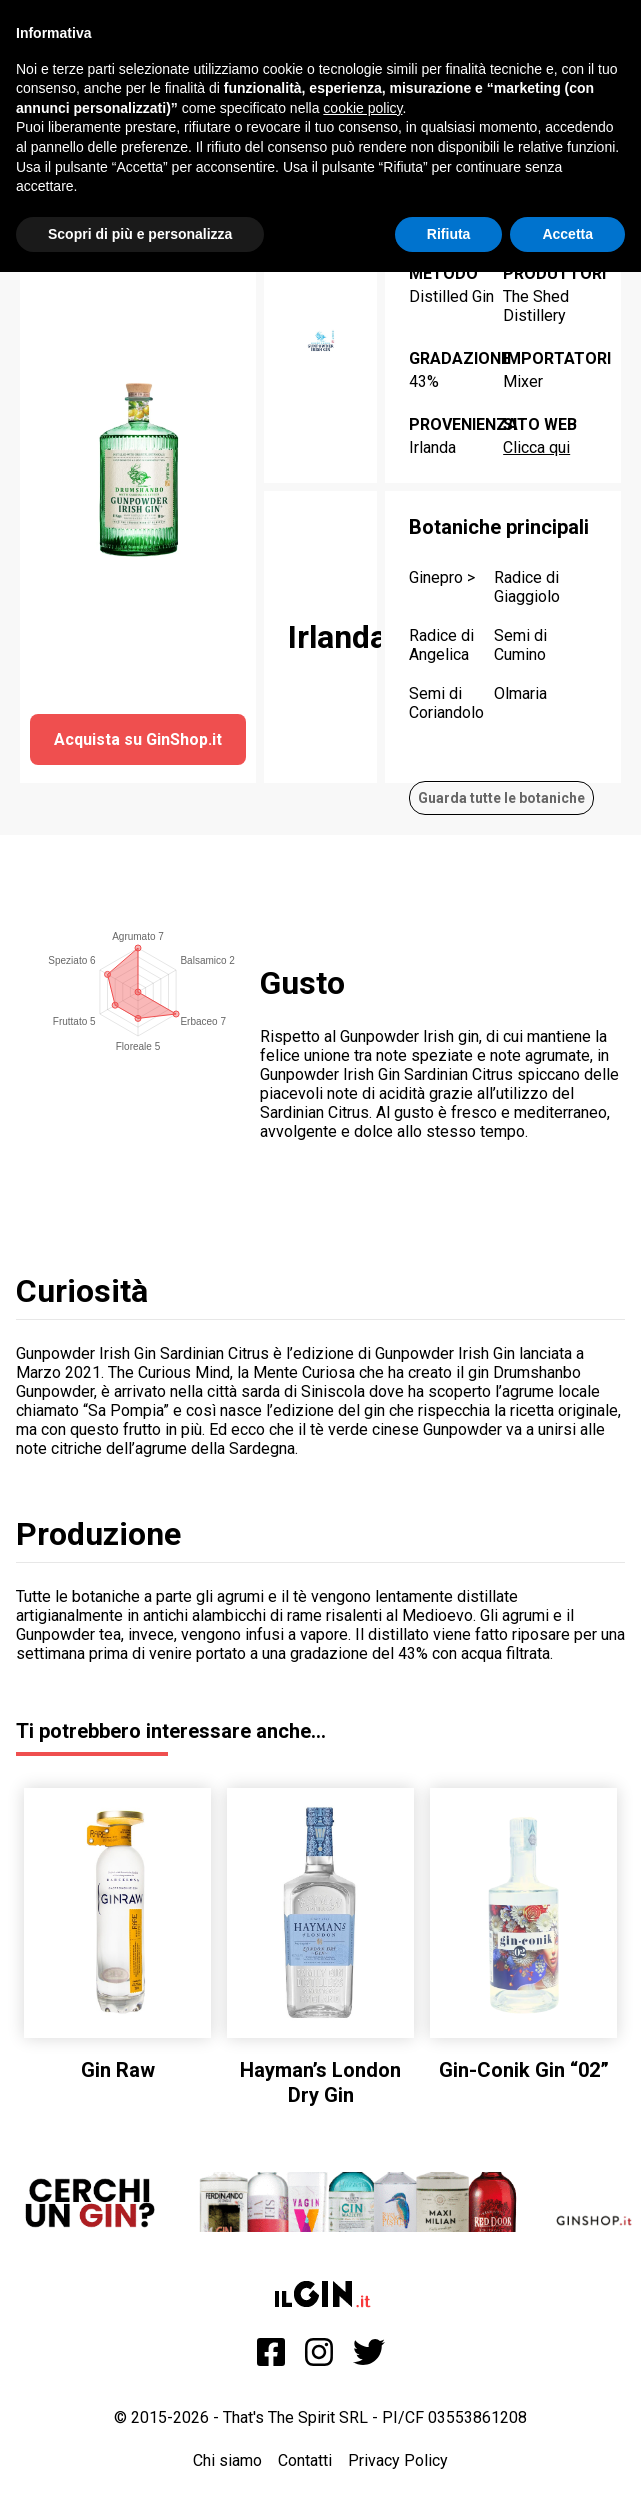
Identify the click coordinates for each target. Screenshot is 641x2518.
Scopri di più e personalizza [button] (140, 234)
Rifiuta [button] (449, 234)
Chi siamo (227, 2460)
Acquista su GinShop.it (138, 739)
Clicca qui (536, 447)
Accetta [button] (567, 234)
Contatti (305, 2460)
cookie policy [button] (362, 108)
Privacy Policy (398, 2460)
